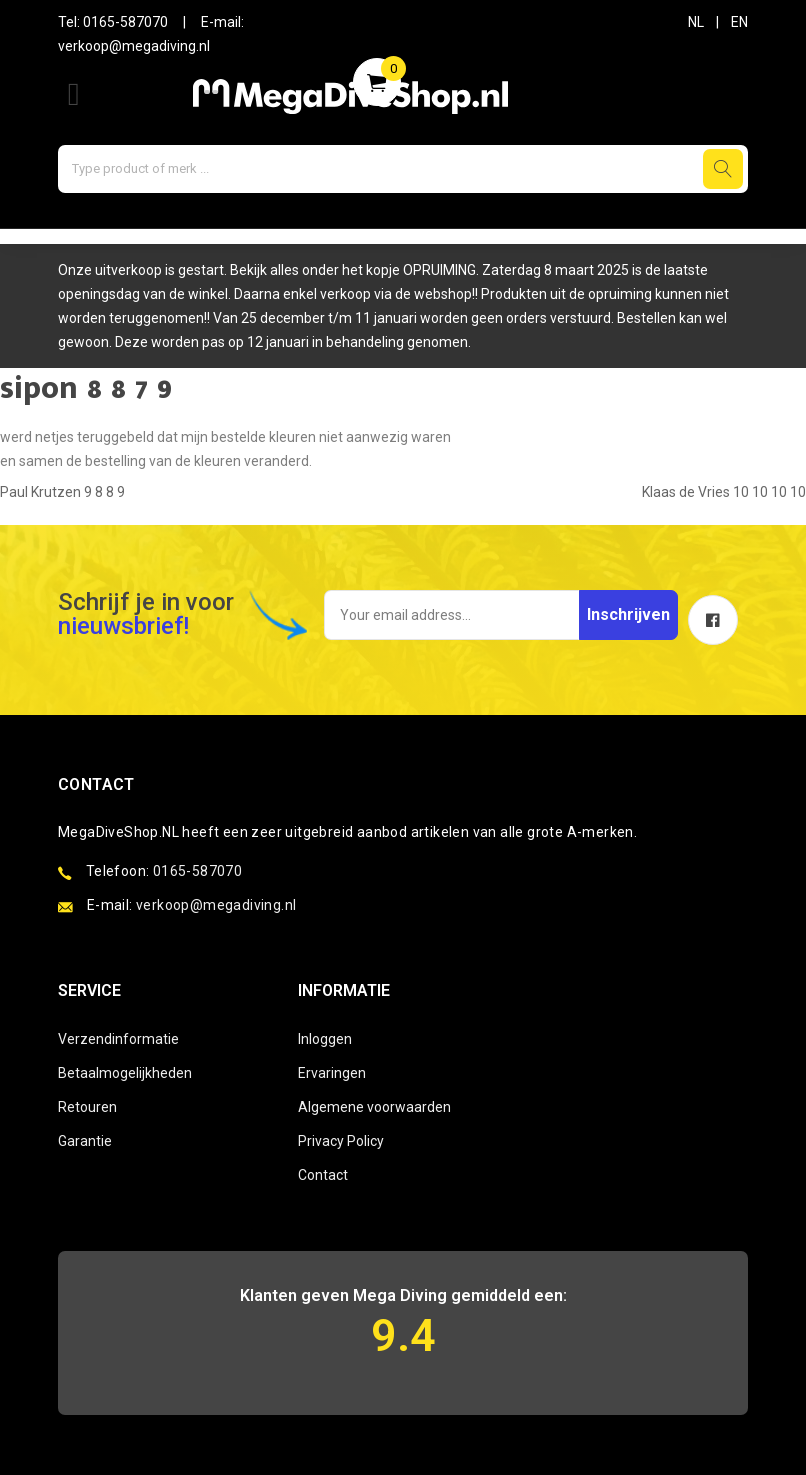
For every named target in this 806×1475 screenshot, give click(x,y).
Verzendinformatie (118, 1039)
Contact (323, 1175)
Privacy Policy (341, 1141)
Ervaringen (332, 1073)
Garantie (85, 1141)
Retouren (87, 1107)
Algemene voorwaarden (374, 1107)
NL (696, 22)
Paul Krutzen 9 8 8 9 (62, 492)
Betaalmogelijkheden (125, 1073)
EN (739, 22)
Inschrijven (628, 614)
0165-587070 (125, 22)
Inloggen (325, 1039)
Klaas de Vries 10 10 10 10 (724, 492)
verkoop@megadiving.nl (134, 46)
